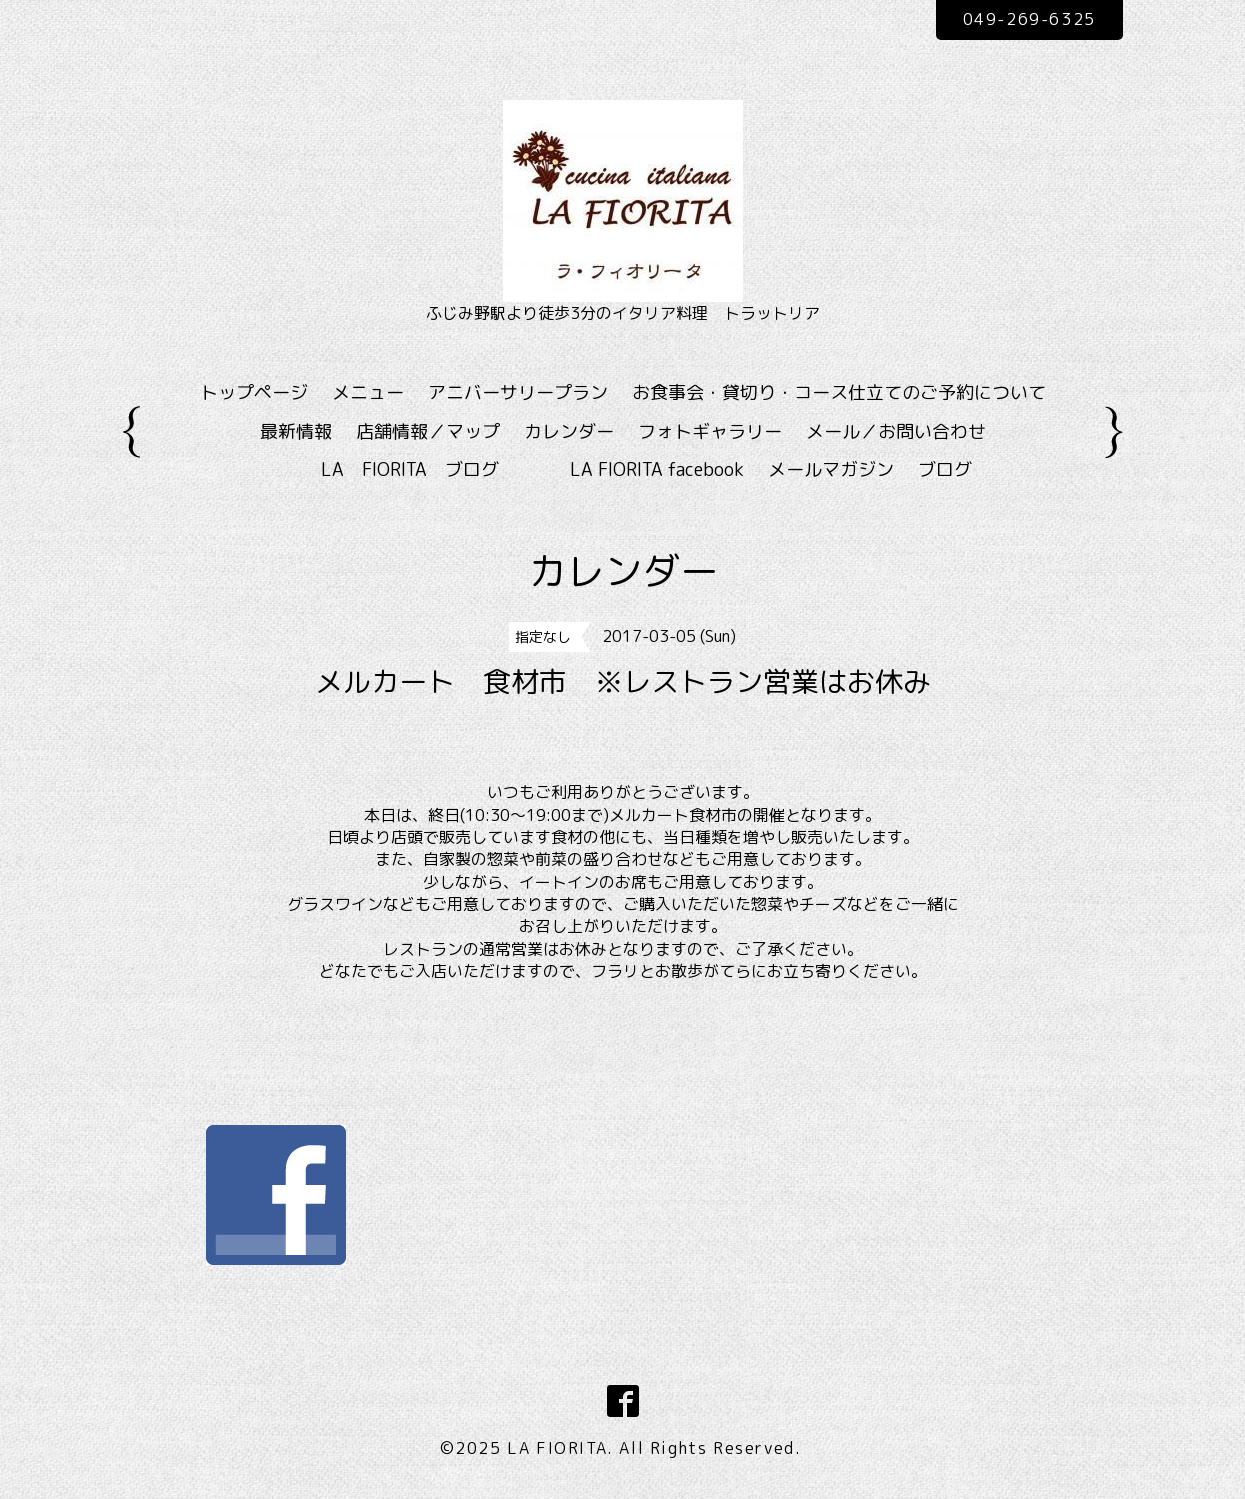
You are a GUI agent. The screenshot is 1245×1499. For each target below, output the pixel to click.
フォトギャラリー (710, 431)
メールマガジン (831, 469)
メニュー (368, 392)
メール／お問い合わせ (896, 431)
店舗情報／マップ (428, 431)
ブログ (945, 469)
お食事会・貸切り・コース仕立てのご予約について (839, 392)
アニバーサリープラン (518, 392)
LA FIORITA (557, 1448)
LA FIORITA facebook (657, 469)
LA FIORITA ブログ (439, 469)
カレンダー (569, 431)
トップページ (254, 392)
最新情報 (296, 431)
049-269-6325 (1029, 19)
